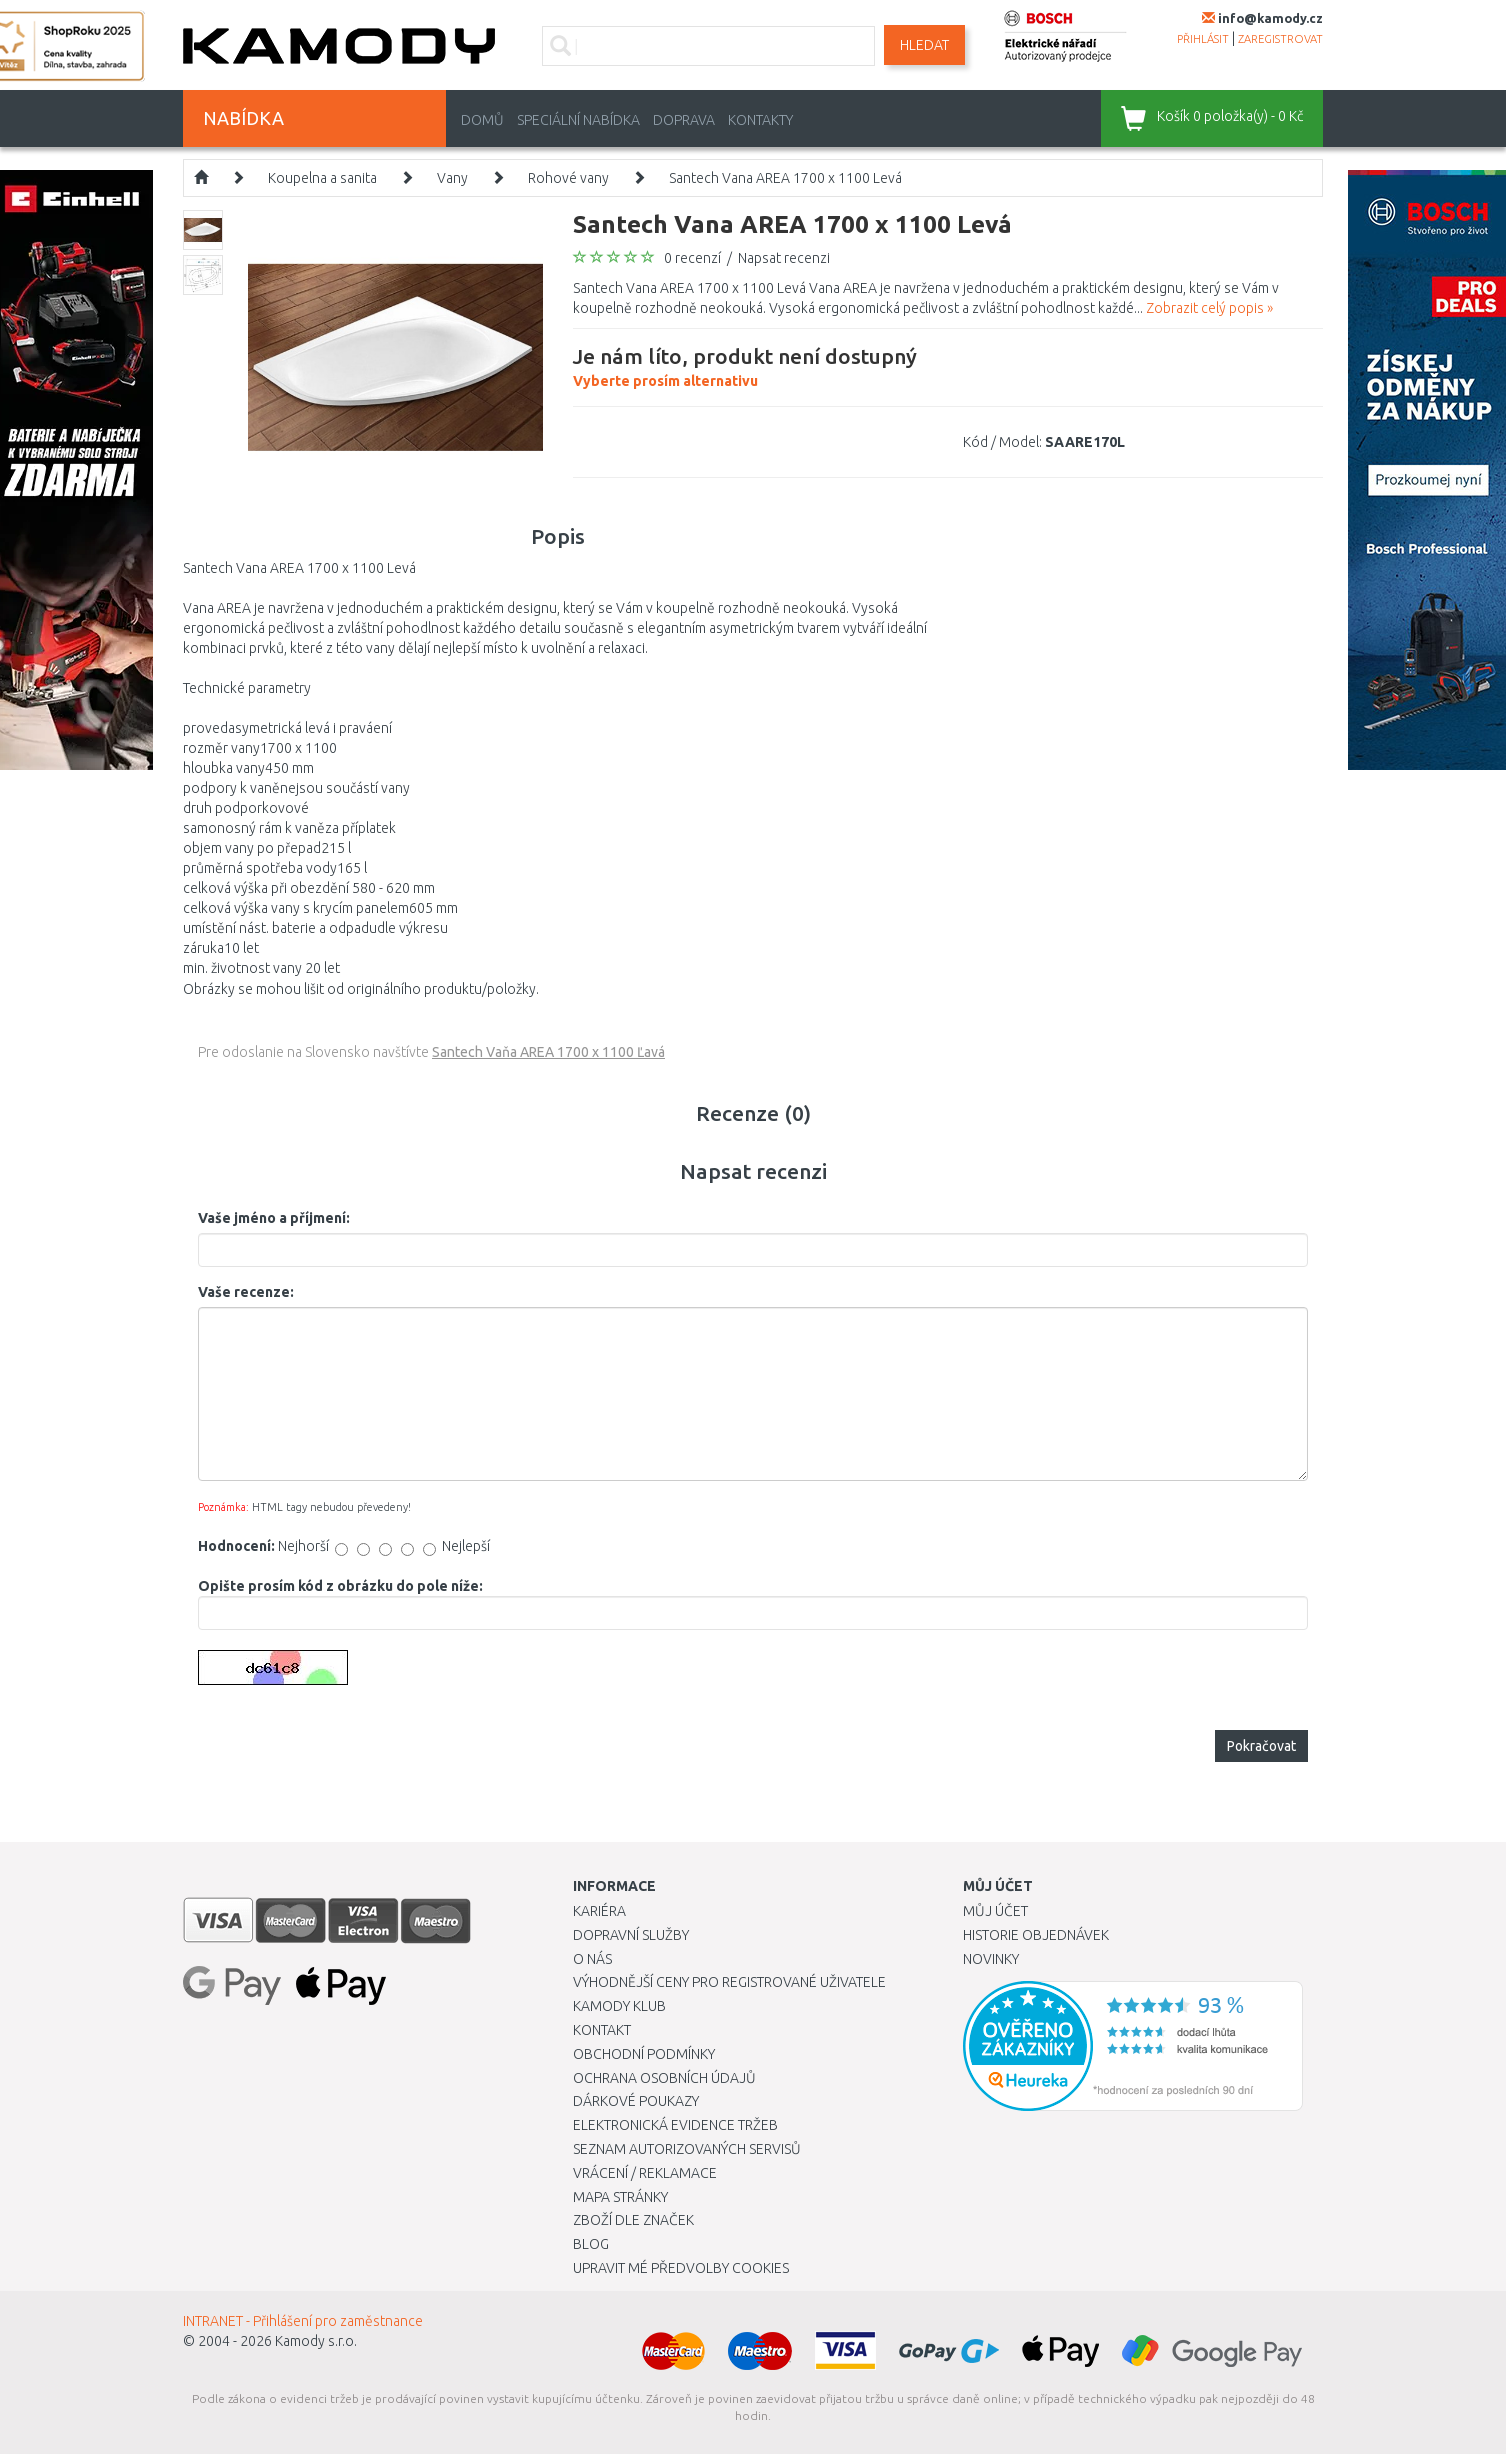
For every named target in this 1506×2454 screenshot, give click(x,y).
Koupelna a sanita (322, 178)
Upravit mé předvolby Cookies (681, 2268)
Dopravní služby (631, 1935)
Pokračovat (1261, 1746)
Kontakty (760, 120)
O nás (592, 1959)
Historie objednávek (1036, 1935)
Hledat (924, 45)
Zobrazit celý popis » (1209, 308)
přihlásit (1203, 39)
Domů (482, 120)
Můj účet (995, 1911)
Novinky (991, 1959)
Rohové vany (568, 178)
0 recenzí (692, 258)
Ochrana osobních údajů (664, 2078)
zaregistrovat (1280, 39)
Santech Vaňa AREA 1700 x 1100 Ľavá (548, 1052)
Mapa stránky (620, 2197)
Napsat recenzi (784, 258)
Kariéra (599, 1911)
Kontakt (602, 2030)
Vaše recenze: (246, 1292)
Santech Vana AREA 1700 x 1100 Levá (785, 178)
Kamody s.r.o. (316, 2341)
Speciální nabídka (578, 120)
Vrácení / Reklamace (645, 2173)
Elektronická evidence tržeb (675, 2125)
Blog (591, 2244)
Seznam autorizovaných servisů (687, 2149)
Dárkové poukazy (636, 2101)
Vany (452, 178)
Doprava (684, 120)
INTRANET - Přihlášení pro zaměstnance (303, 2321)
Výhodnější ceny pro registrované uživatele (729, 1982)
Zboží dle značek (633, 2220)
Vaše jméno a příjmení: (274, 1218)
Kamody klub (619, 2006)
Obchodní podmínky (644, 2054)
